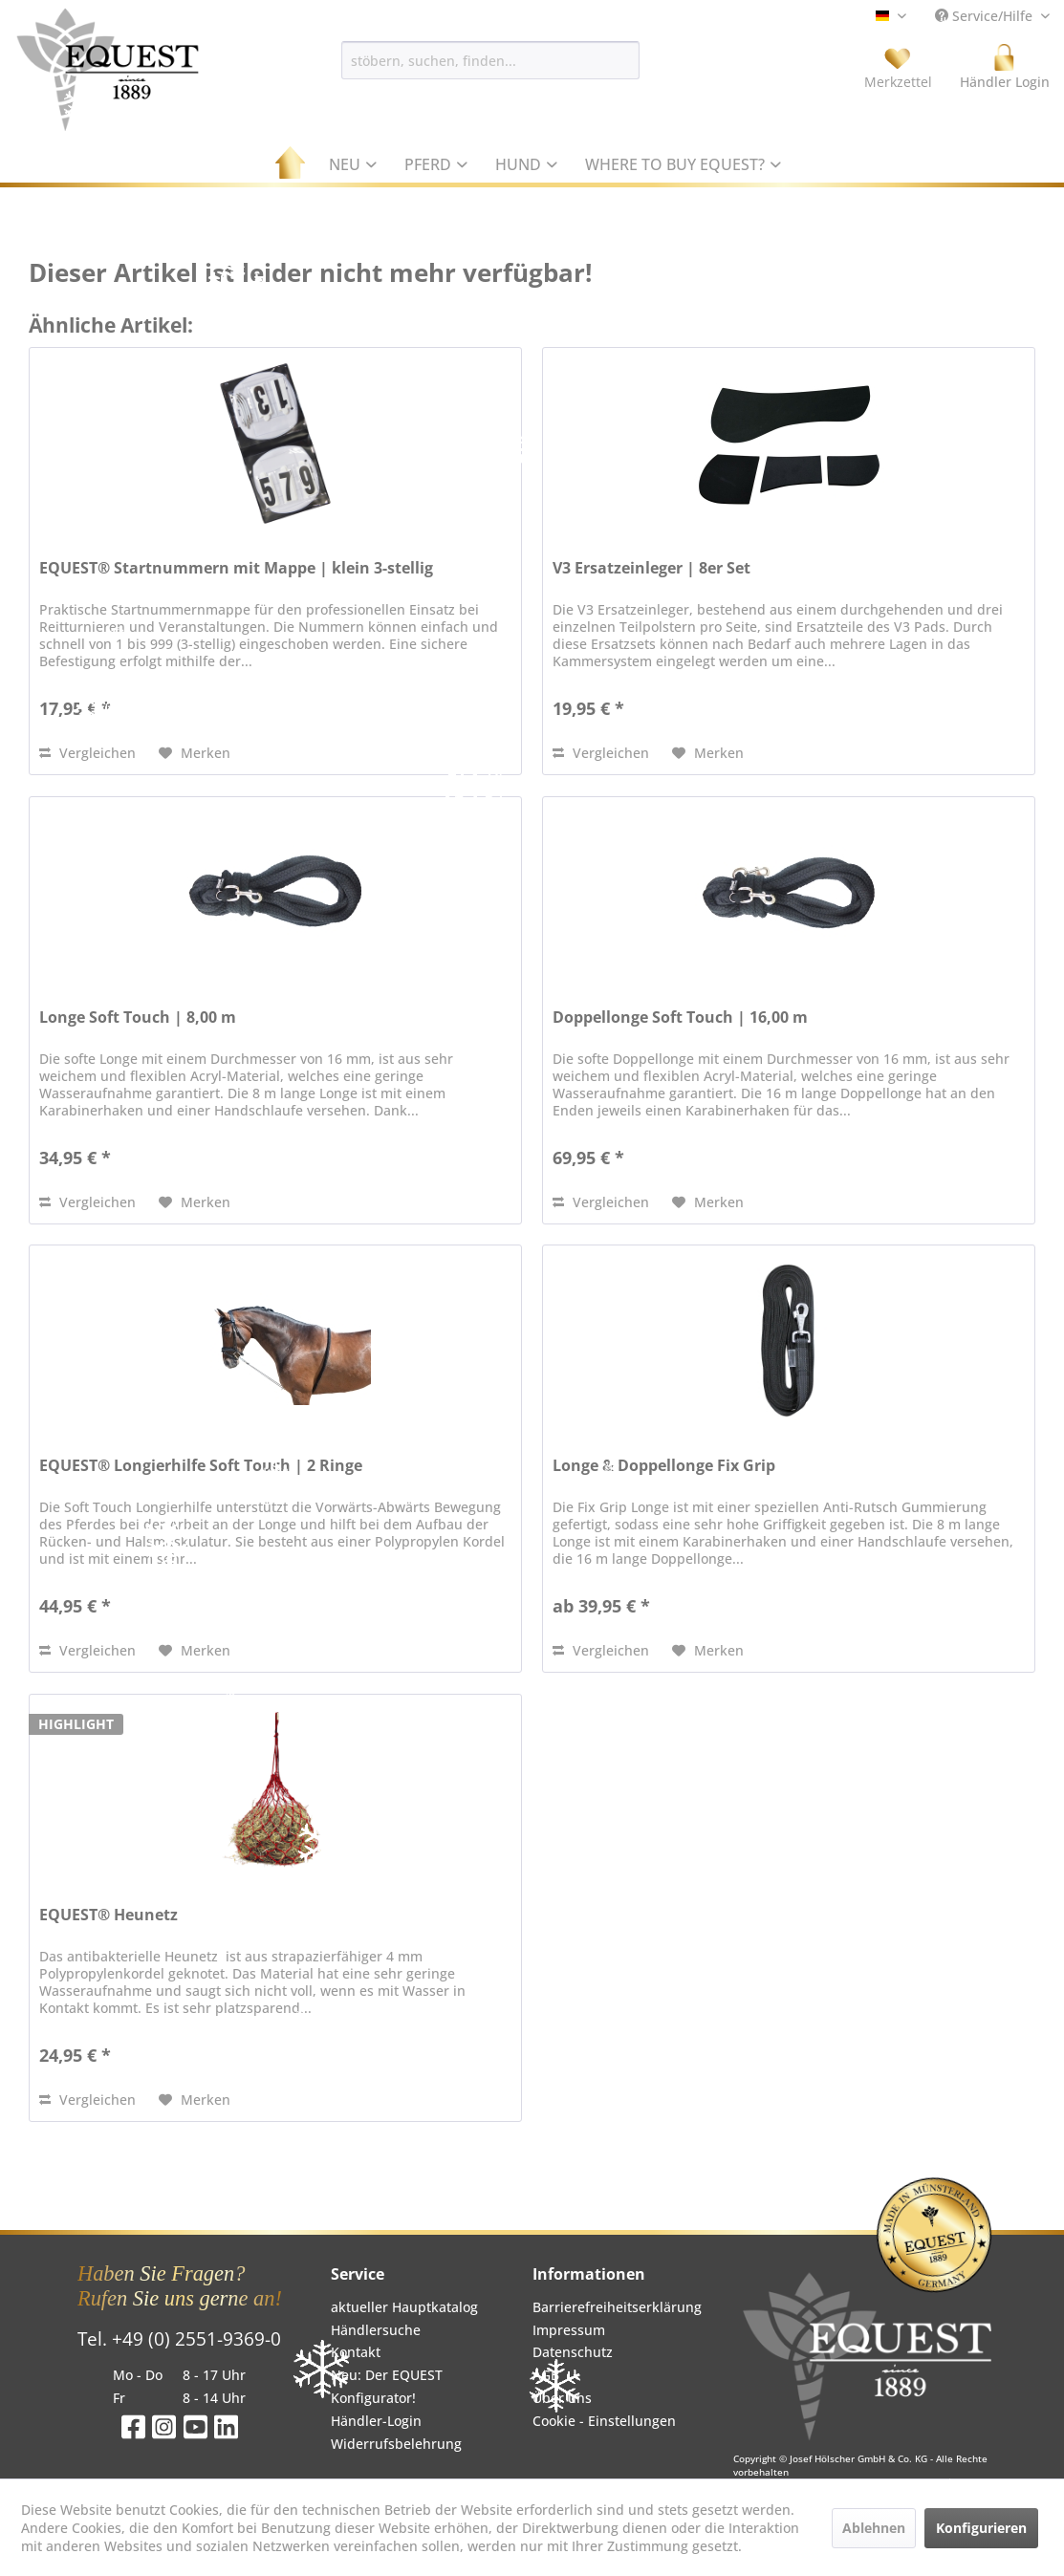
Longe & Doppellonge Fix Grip (664, 1466)
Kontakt (355, 2352)
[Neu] (353, 164)
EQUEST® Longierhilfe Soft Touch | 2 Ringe (200, 1466)
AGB (545, 2375)
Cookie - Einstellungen (604, 2421)
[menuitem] (490, 60)
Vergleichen (87, 753)
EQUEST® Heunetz (108, 1915)
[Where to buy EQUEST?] (683, 164)
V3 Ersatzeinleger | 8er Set (651, 568)
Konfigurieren (981, 2528)
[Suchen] (649, 60)
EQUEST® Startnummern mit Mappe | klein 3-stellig (236, 568)
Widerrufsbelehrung (396, 2444)
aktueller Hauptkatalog (404, 2307)
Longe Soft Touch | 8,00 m (137, 1017)
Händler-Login (376, 2421)
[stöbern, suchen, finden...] (490, 60)
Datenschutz (572, 2352)
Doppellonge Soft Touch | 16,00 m (680, 1017)
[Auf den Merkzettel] (194, 753)
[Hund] (527, 164)
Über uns (562, 2398)
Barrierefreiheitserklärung (617, 2307)
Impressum (568, 2330)
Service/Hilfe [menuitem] (985, 16)
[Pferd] (436, 164)
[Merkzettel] (898, 67)
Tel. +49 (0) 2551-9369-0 (179, 2339)
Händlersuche (376, 2330)
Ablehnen (873, 2528)
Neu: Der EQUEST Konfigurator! (387, 2386)
